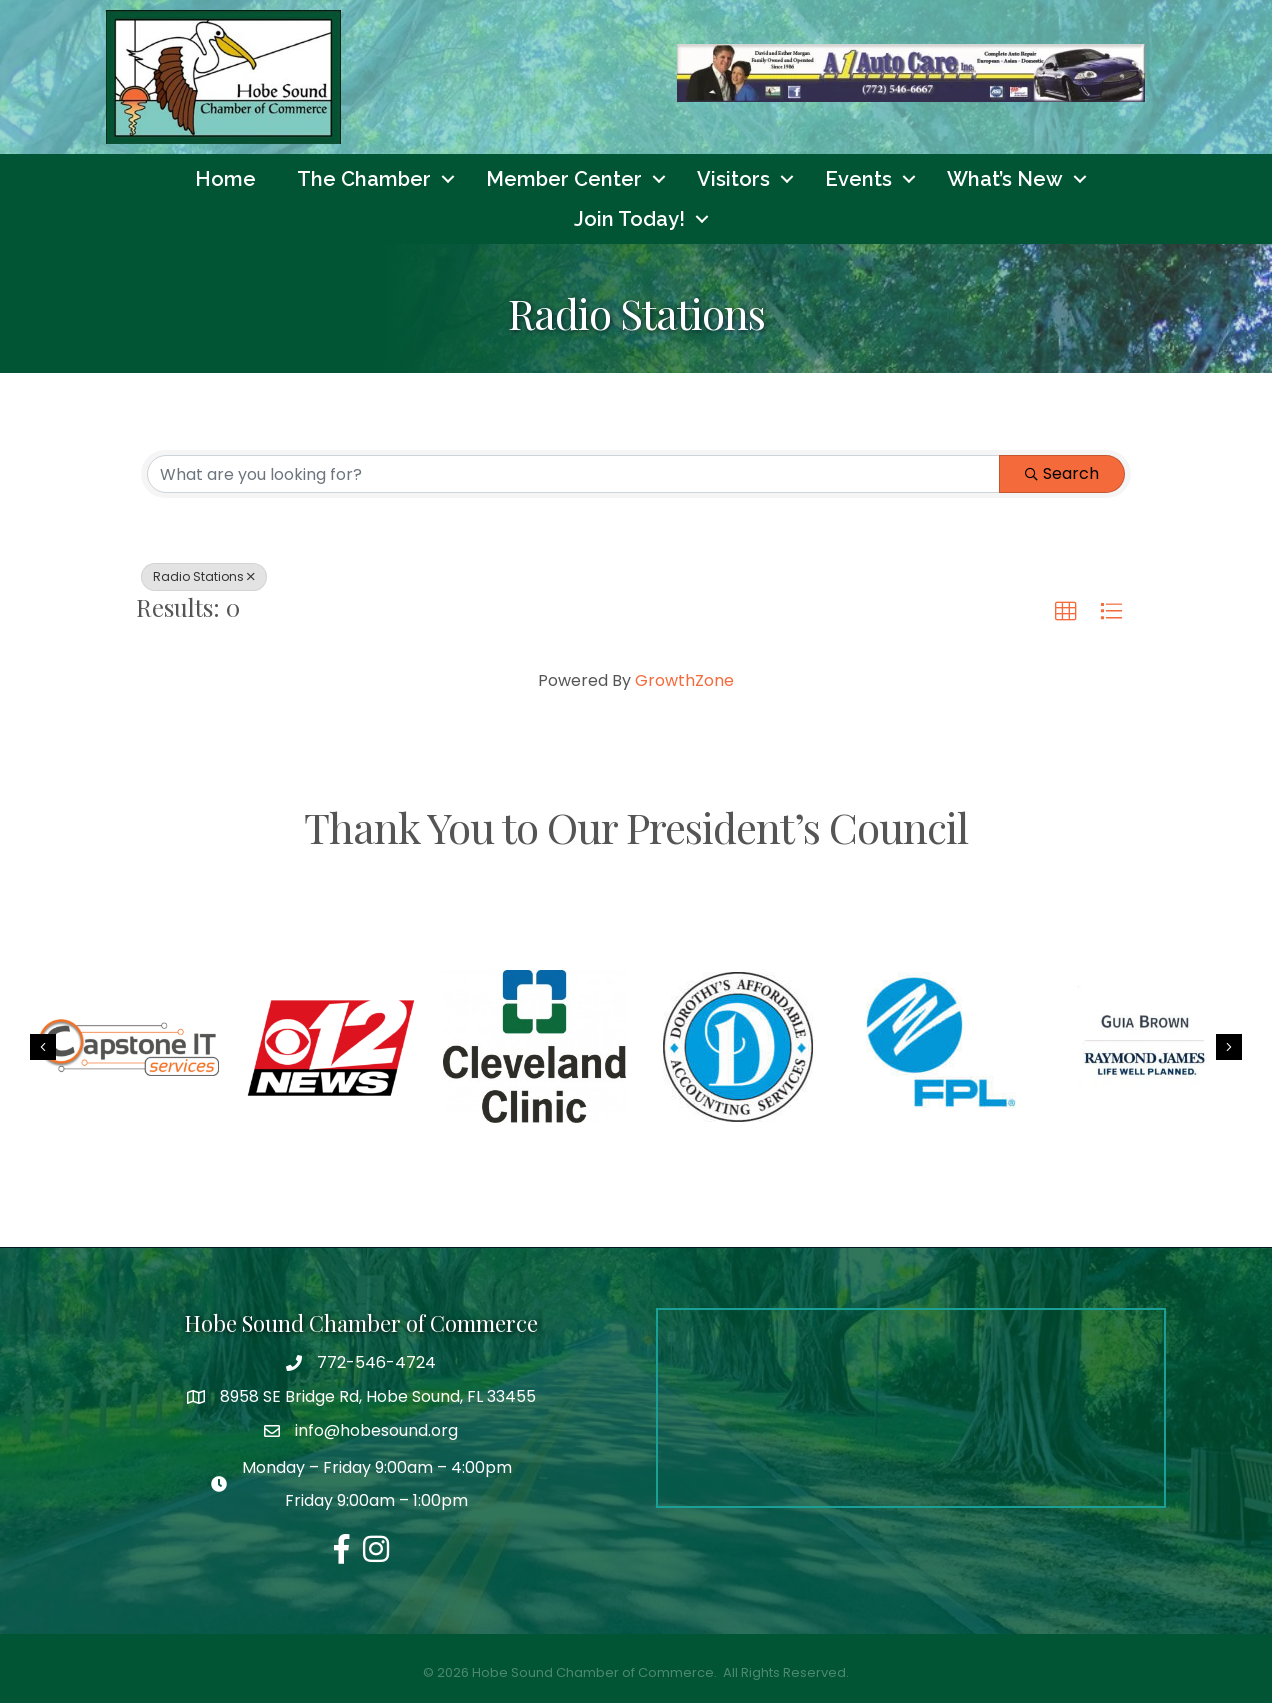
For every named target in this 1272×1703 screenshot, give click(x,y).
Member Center (564, 179)
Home (225, 179)
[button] (1066, 612)
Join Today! (629, 219)
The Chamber (364, 179)
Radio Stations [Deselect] (204, 576)
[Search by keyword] (573, 474)
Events (858, 179)
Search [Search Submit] (1062, 473)
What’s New (1005, 179)
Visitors (733, 179)
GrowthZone (684, 680)
